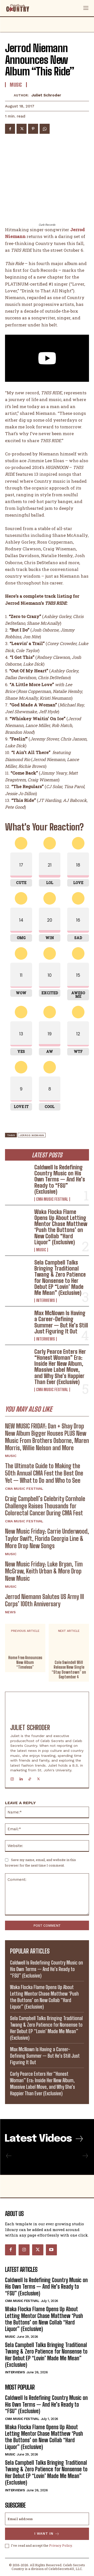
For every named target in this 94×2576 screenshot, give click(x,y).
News (10, 1612)
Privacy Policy (60, 2545)
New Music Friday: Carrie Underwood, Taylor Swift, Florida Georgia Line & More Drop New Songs (47, 1538)
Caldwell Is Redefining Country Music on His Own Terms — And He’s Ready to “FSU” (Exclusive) (59, 1179)
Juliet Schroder (46, 95)
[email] (47, 2519)
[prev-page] (9, 2156)
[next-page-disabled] (85, 2156)
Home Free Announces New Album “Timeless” (25, 1662)
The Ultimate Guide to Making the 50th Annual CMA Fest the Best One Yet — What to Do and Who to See (44, 1473)
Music (41, 1250)
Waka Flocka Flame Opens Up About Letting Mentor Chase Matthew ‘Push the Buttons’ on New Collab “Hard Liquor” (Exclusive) (60, 1227)
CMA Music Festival (52, 1199)
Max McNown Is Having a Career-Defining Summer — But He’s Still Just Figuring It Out (61, 1322)
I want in (47, 2533)
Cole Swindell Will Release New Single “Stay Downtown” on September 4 (69, 1669)
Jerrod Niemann (32, 1135)
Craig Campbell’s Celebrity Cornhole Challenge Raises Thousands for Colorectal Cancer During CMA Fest (45, 1506)
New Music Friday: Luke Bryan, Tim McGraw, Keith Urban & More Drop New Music (44, 1571)
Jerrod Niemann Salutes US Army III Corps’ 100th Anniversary (44, 1600)
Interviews (45, 1300)
